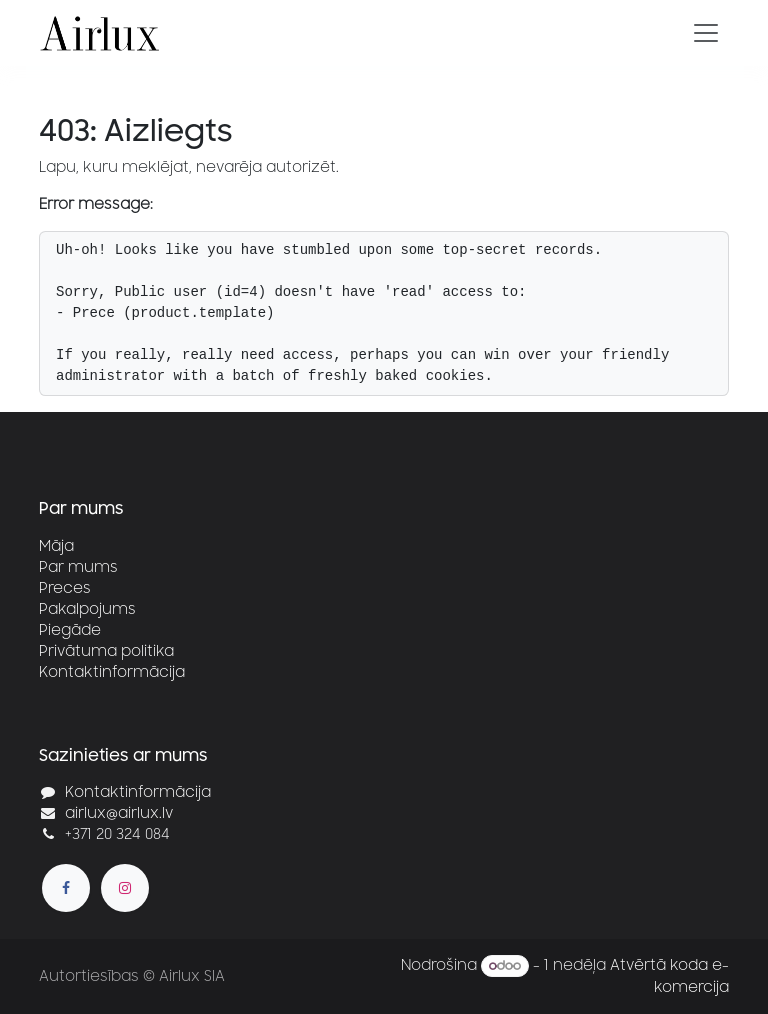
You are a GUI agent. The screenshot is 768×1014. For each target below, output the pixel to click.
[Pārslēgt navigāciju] (706, 33)
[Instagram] (125, 888)
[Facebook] (66, 888)
